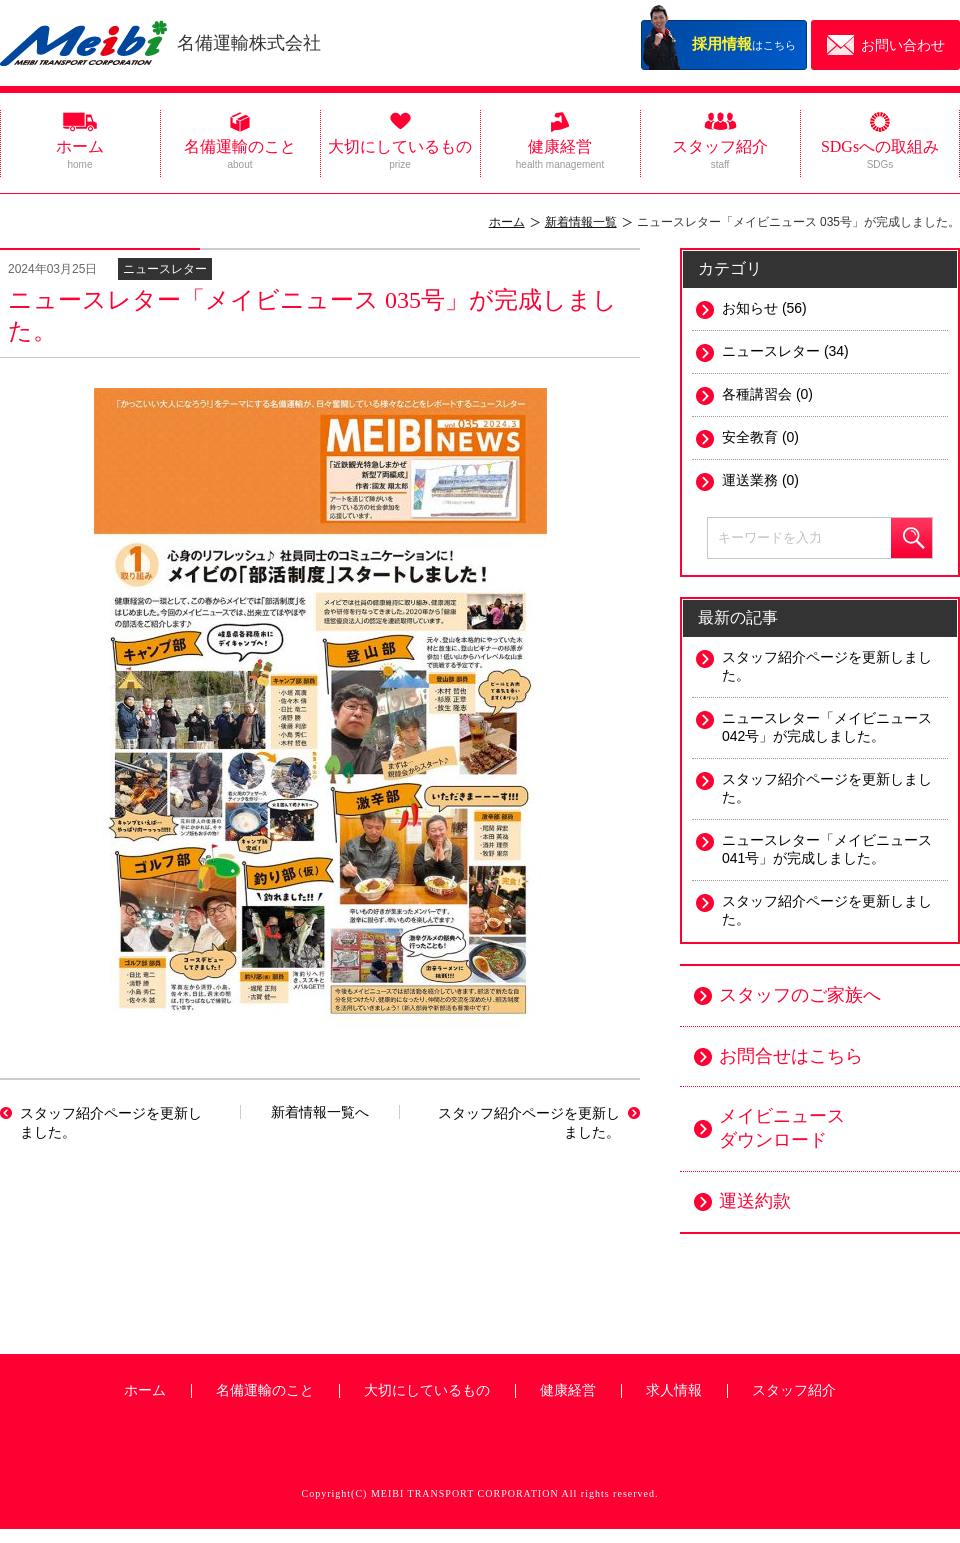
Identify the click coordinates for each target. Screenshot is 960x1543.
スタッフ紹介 (720, 154)
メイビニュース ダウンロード (782, 1128)
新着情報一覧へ (320, 1112)
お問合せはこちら (791, 1056)
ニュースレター (165, 269)
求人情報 (674, 1390)
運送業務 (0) (760, 480)
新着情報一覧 (581, 222)
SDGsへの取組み (880, 154)
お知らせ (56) (764, 308)
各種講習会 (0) (767, 394)
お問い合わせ (903, 45)
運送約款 (755, 1201)
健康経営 (560, 154)
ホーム (80, 154)
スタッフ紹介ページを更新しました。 (111, 1122)
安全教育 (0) (760, 437)
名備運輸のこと (240, 154)
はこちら (744, 43)
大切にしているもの (400, 154)
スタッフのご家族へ (800, 995)
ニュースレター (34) (785, 351)
